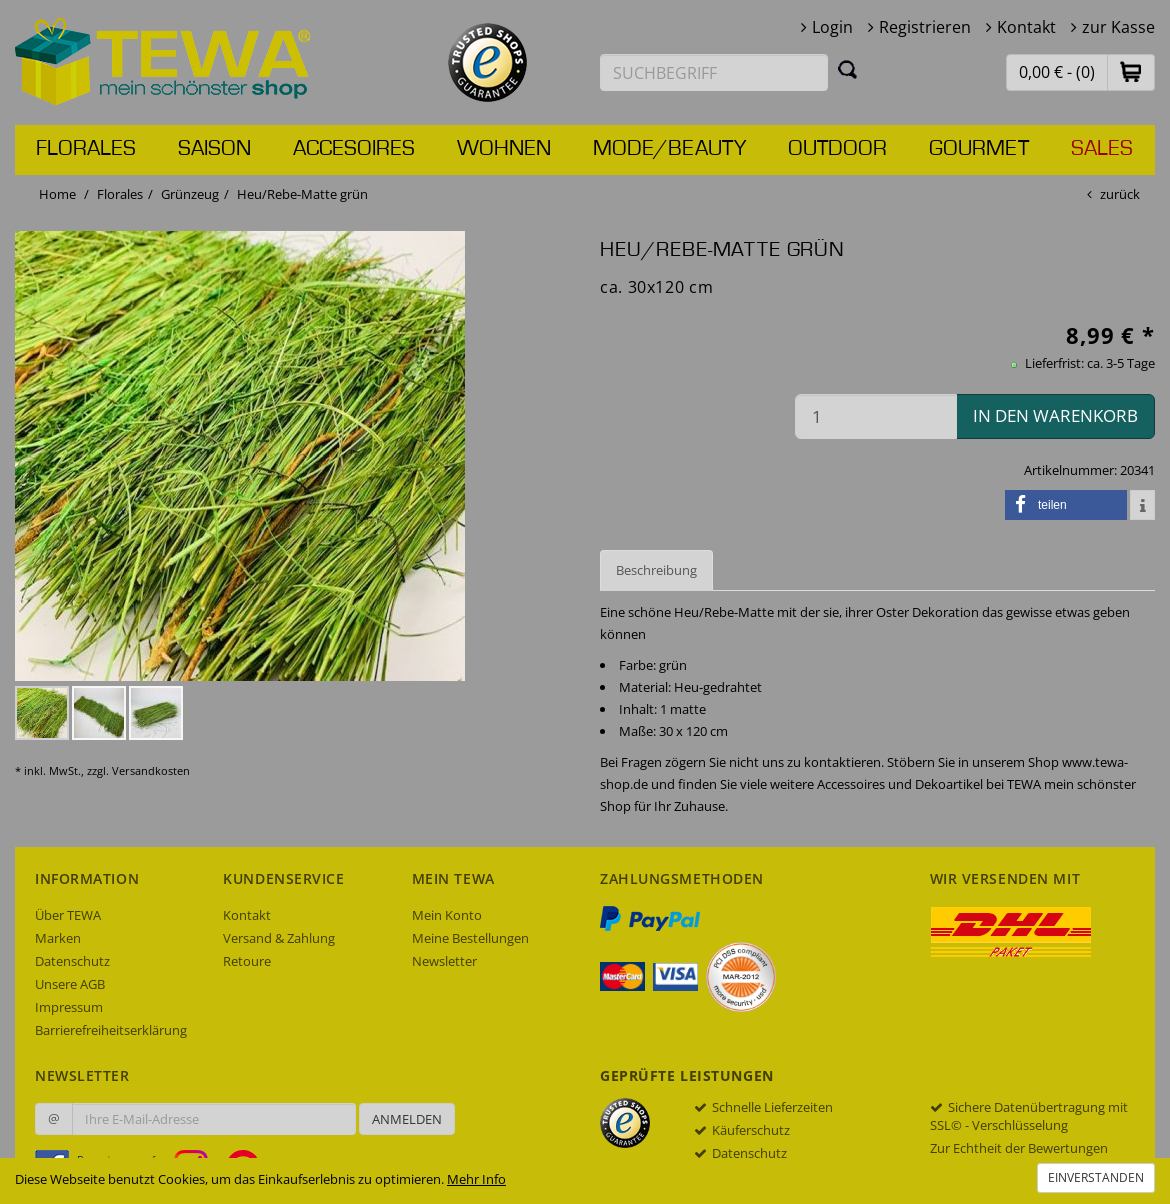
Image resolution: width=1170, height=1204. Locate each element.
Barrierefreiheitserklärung (111, 1030)
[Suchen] (848, 69)
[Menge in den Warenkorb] (876, 416)
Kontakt (1026, 27)
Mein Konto (447, 915)
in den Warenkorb (1055, 415)
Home (57, 194)
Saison (214, 149)
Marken (58, 938)
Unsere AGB (70, 984)
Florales (86, 149)
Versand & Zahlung (279, 938)
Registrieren (925, 27)
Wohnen (504, 149)
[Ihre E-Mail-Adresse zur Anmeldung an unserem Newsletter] (214, 1119)
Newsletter (444, 961)
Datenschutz (72, 961)
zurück (1120, 194)
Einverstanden (1096, 1177)
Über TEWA (68, 915)
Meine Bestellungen (470, 938)
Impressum (69, 1007)
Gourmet (979, 149)
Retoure (247, 961)
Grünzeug (190, 194)
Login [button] (832, 27)
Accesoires (354, 149)
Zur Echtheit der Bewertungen (1019, 1148)
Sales (1102, 149)
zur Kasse (1118, 27)
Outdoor (837, 149)
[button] (1131, 71)
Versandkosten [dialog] (151, 770)
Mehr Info (476, 1179)
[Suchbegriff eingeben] (714, 72)
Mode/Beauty (669, 149)
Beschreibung (656, 570)
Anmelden (407, 1119)
